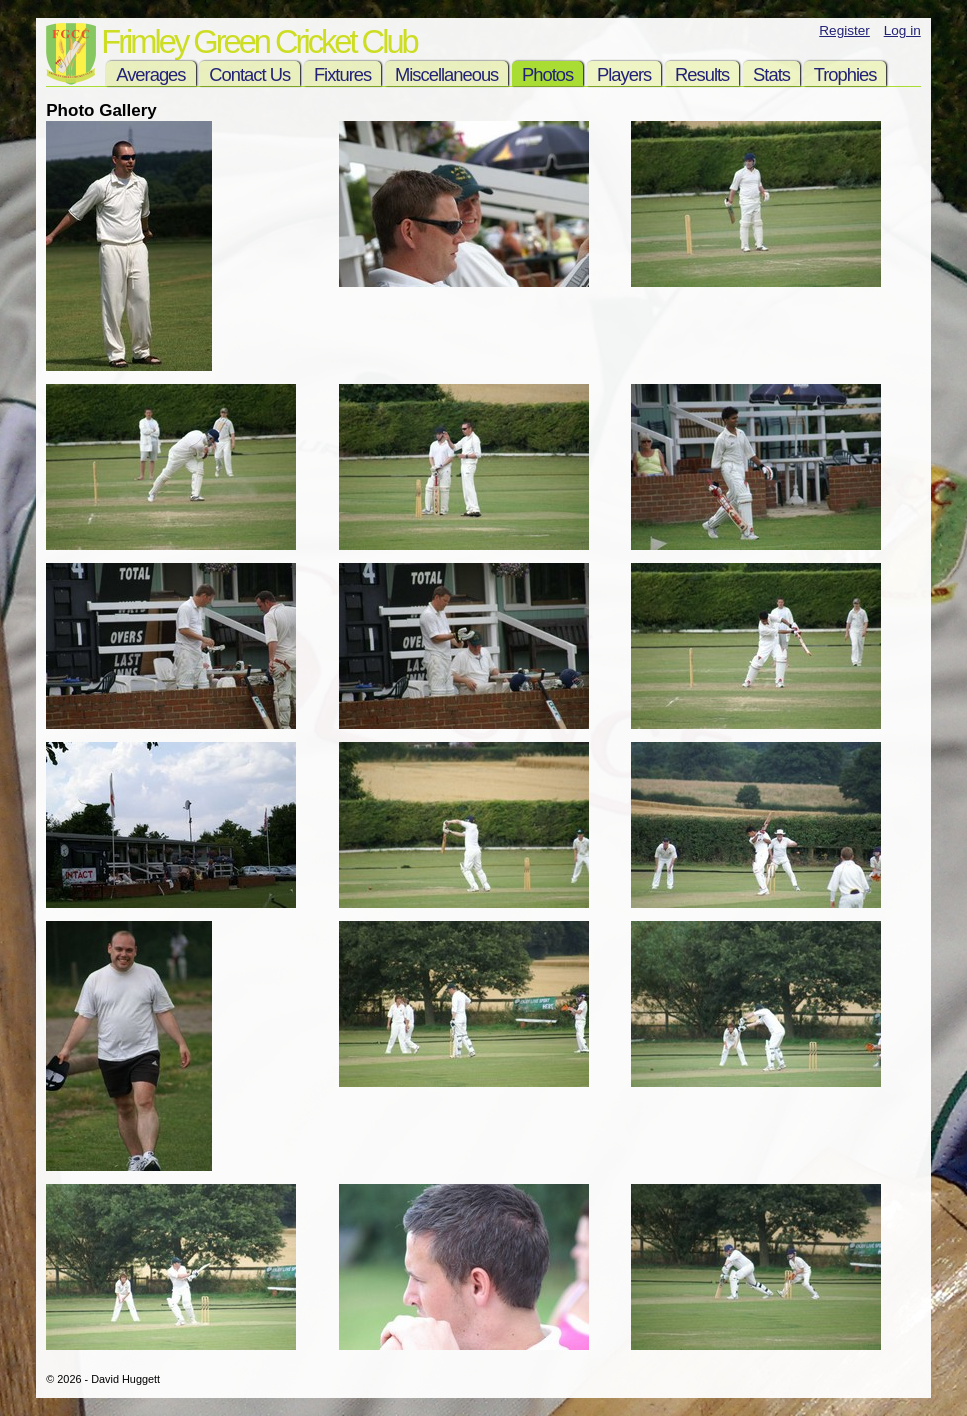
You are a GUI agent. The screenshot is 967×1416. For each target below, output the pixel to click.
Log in (902, 30)
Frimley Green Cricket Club (258, 41)
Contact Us (249, 74)
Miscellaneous (446, 74)
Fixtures (342, 74)
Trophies (845, 74)
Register (844, 30)
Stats (771, 74)
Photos (547, 74)
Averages (150, 74)
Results (702, 74)
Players (624, 74)
